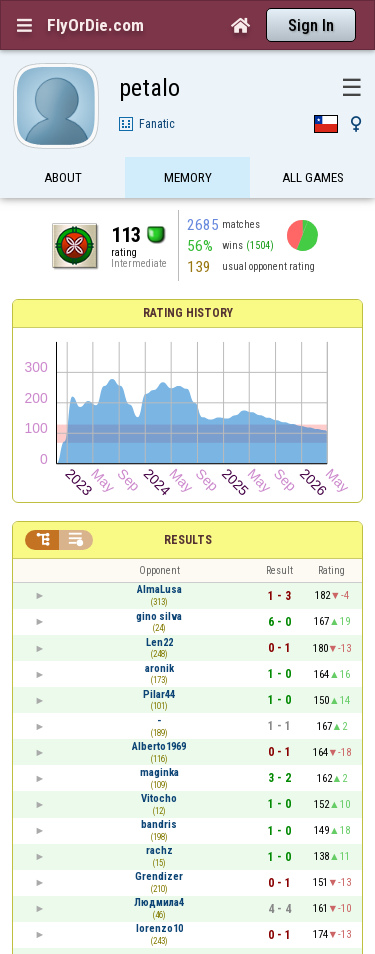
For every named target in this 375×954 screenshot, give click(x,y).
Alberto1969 (159, 746)
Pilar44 (159, 694)
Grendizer (159, 876)
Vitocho (159, 798)
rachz (159, 850)
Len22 (159, 642)
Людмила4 (159, 902)
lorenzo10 (159, 928)
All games (313, 177)
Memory (188, 177)
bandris (159, 824)
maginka (159, 772)
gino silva (159, 616)
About (63, 177)
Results (188, 540)
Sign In (311, 25)
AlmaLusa (159, 589)
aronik (159, 668)
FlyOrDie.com (95, 25)
